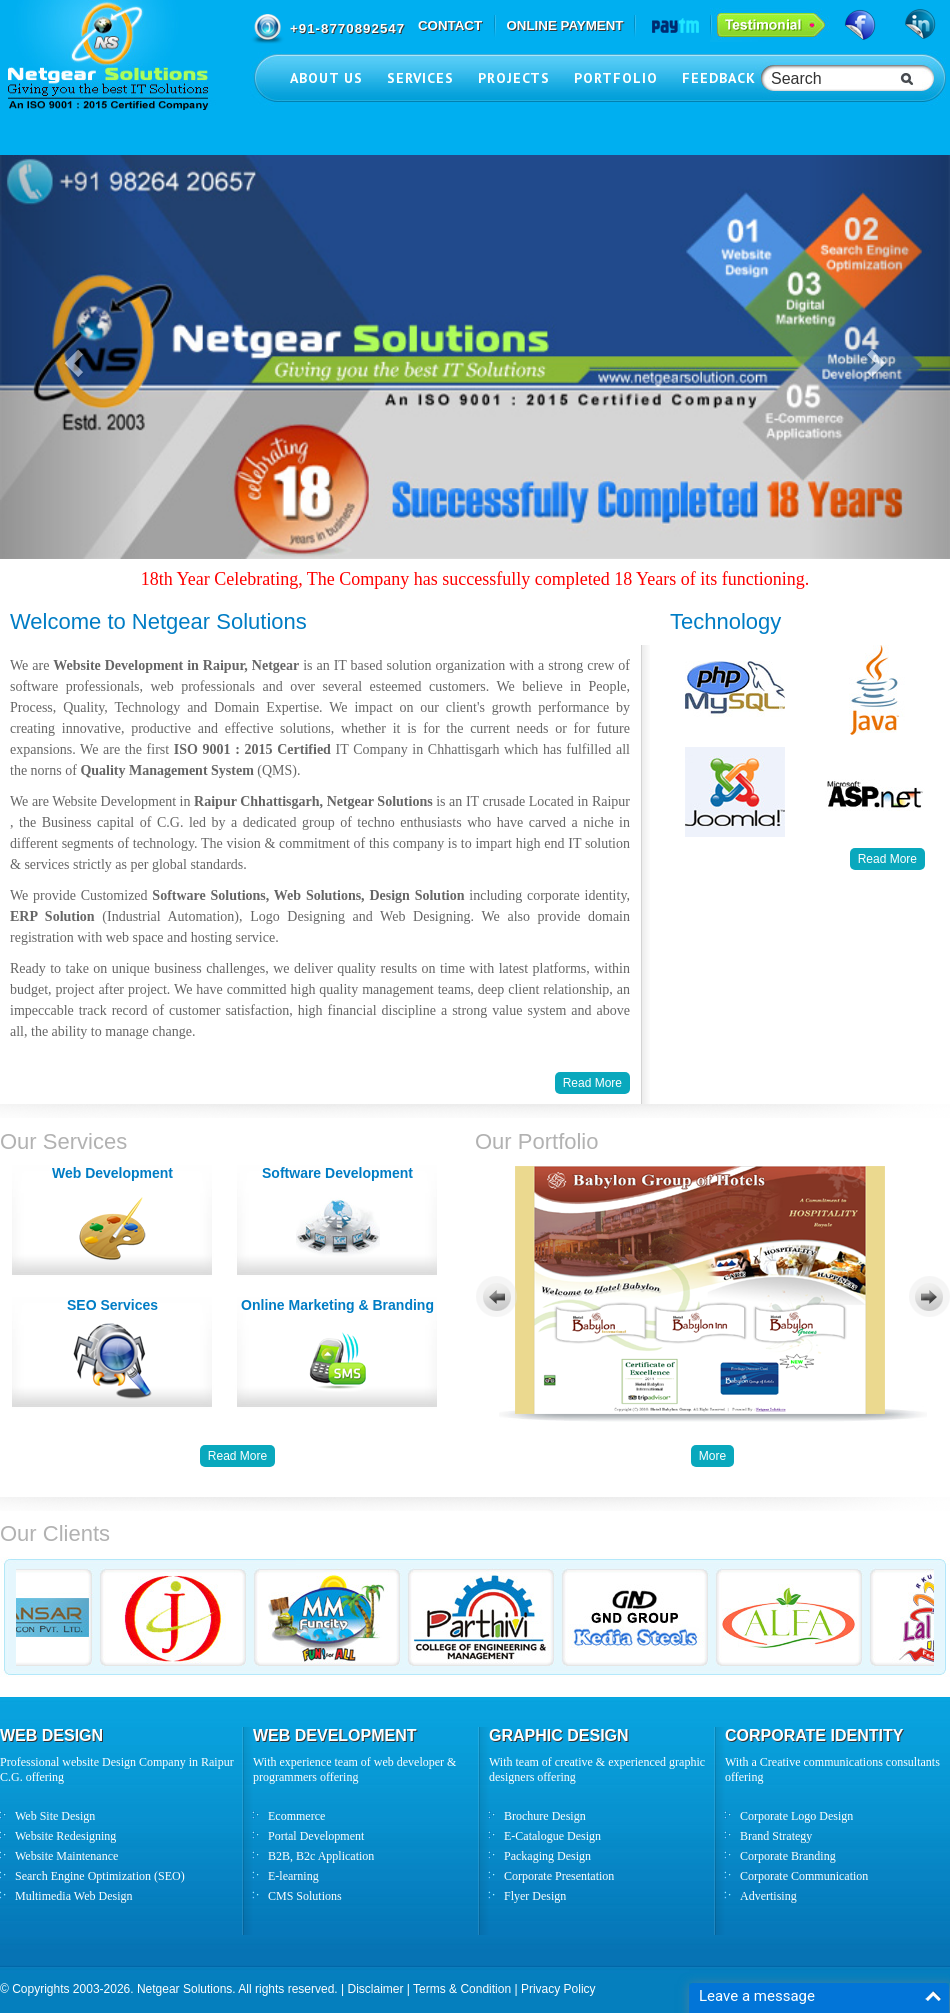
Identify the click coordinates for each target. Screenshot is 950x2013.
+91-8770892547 (347, 28)
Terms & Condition (462, 1989)
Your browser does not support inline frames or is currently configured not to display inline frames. (712, 1295)
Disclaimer (375, 1989)
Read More (887, 859)
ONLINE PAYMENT (564, 25)
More (712, 1456)
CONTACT (450, 25)
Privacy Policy (558, 1989)
